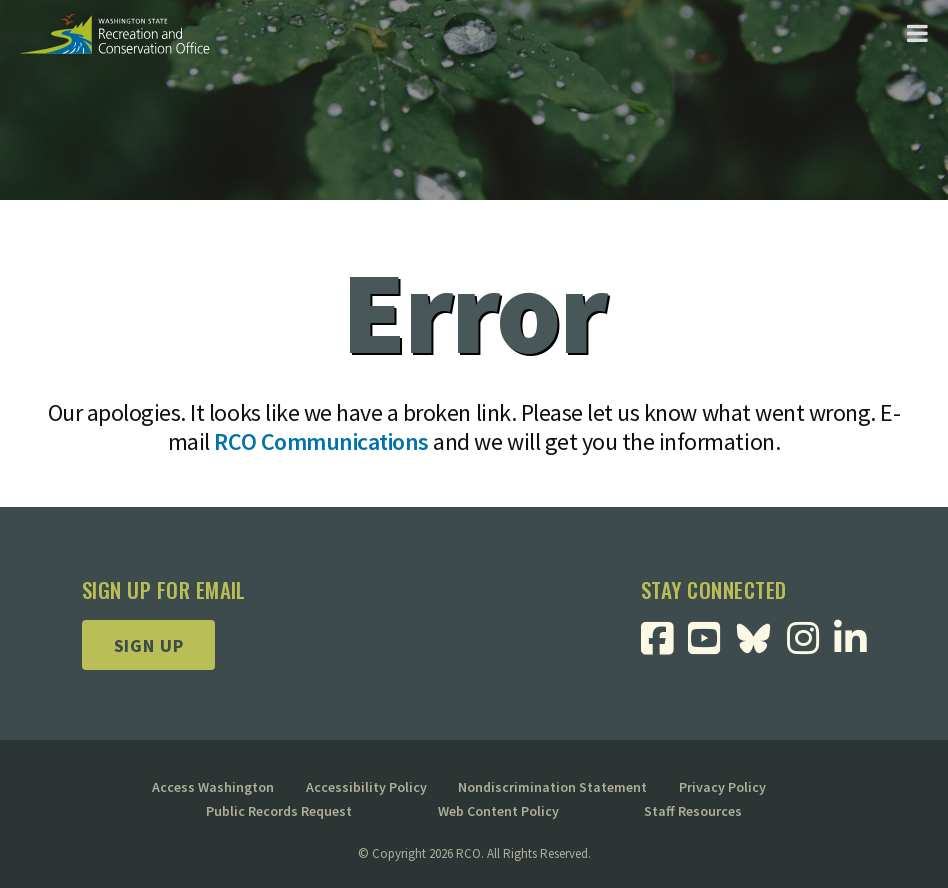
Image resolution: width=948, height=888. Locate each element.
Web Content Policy (498, 811)
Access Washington (213, 787)
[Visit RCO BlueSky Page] (761, 636)
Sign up (149, 645)
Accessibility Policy (366, 787)
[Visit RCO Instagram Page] (810, 645)
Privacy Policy (722, 787)
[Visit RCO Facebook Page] (664, 645)
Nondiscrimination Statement (552, 787)
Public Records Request (279, 811)
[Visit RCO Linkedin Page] (857, 645)
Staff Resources (693, 811)
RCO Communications (321, 441)
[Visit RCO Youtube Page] (711, 645)
